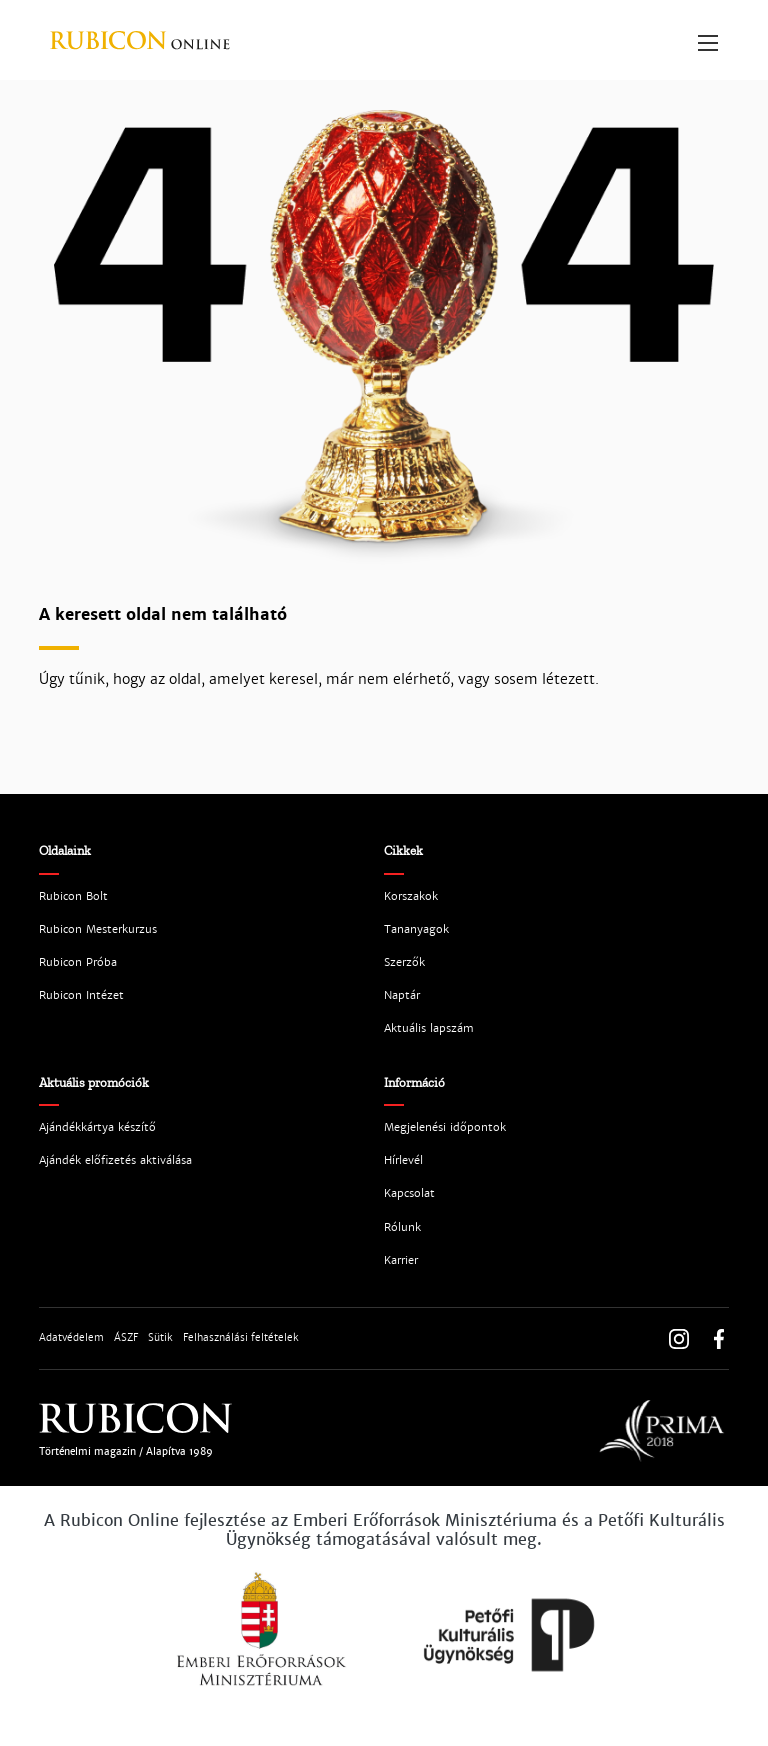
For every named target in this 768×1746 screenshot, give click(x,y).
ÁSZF (126, 1338)
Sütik (160, 1338)
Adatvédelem (71, 1338)
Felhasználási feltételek (241, 1338)
